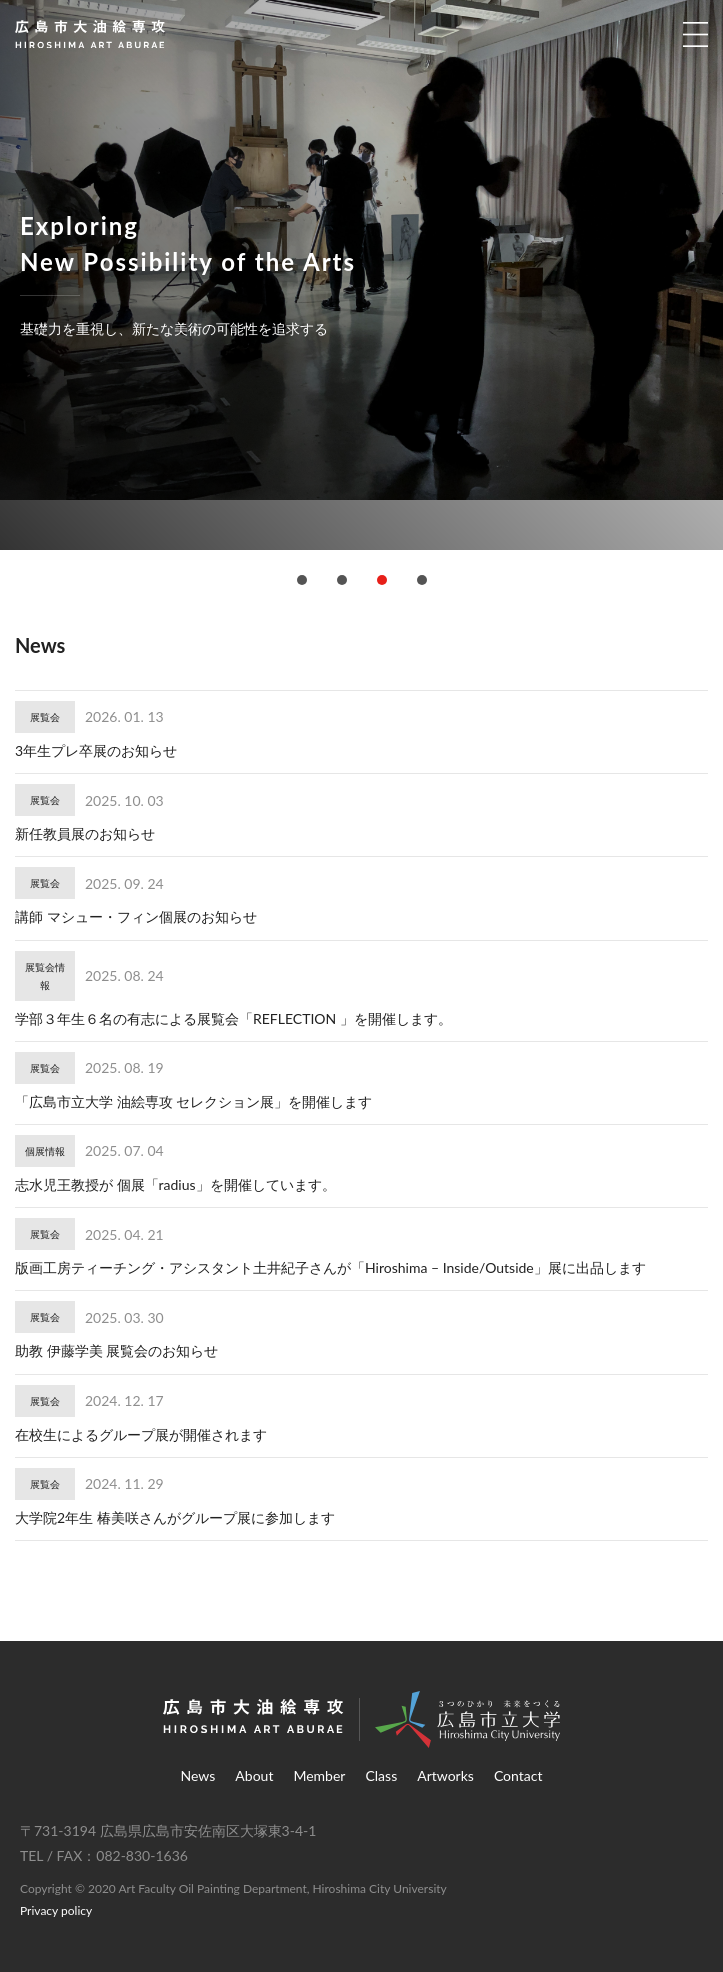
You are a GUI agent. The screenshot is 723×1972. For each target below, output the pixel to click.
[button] (302, 580)
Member (319, 1775)
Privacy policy (56, 1910)
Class (381, 1775)
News (198, 1775)
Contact (518, 1775)
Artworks (445, 1775)
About (254, 1775)
